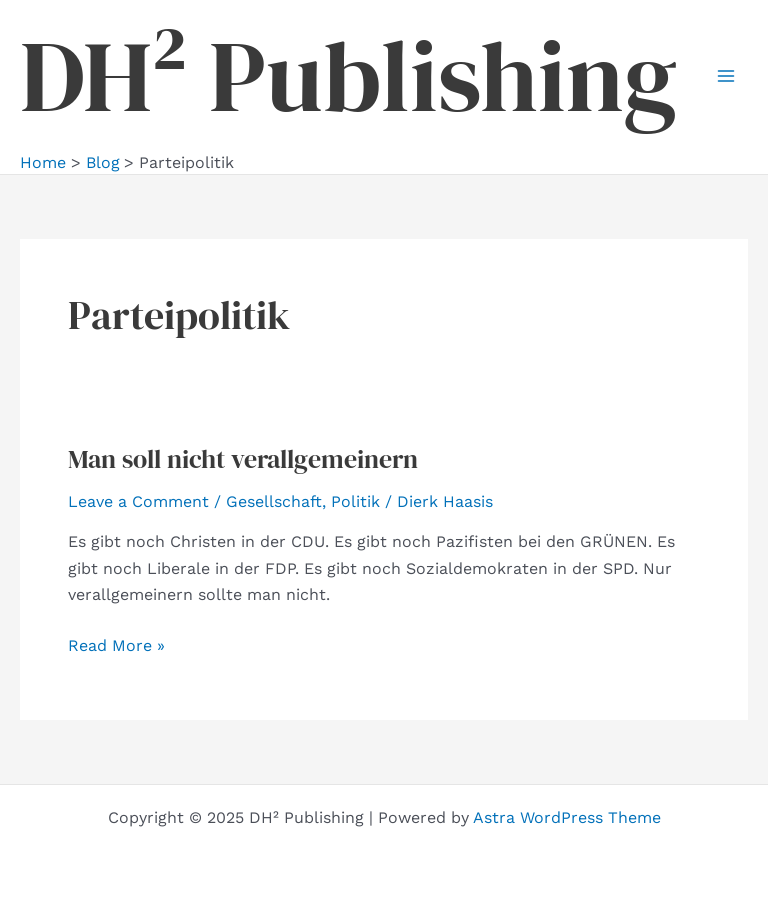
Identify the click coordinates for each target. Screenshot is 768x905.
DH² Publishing (348, 76)
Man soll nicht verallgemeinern (243, 459)
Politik (355, 501)
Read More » (116, 646)
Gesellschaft (274, 501)
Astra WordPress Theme (567, 817)
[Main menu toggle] (726, 76)
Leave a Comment (138, 501)
